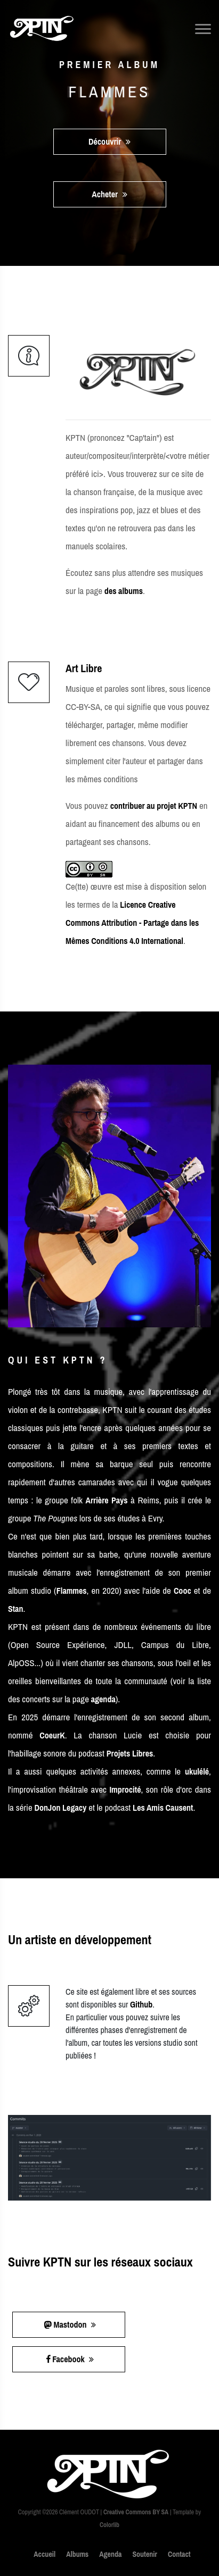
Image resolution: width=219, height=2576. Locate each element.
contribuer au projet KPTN (153, 806)
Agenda (110, 2554)
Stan (15, 1609)
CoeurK (51, 1735)
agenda (103, 1699)
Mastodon (70, 2324)
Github (141, 2004)
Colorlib (109, 2525)
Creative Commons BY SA (135, 2512)
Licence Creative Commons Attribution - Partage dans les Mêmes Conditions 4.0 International (132, 923)
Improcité (125, 1789)
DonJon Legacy (61, 1807)
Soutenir (144, 2554)
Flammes (71, 1590)
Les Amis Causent (163, 1807)
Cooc (182, 1590)
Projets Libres (130, 1753)
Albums (77, 2554)
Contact (179, 2554)
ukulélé (197, 1771)
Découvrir (109, 141)
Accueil (44, 2554)
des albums (123, 591)
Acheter (109, 194)
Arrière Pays (107, 1500)
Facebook (70, 2359)
